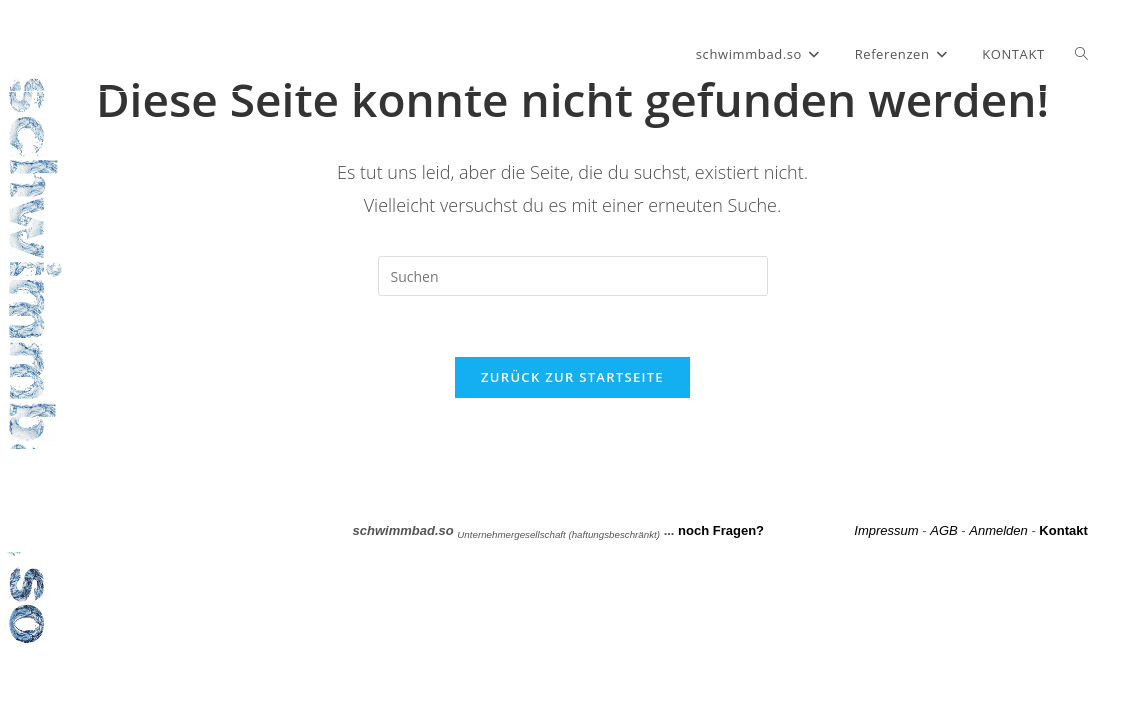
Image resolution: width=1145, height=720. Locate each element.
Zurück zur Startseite (572, 377)
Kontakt (1063, 530)
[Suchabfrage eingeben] (573, 276)
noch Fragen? (721, 530)
